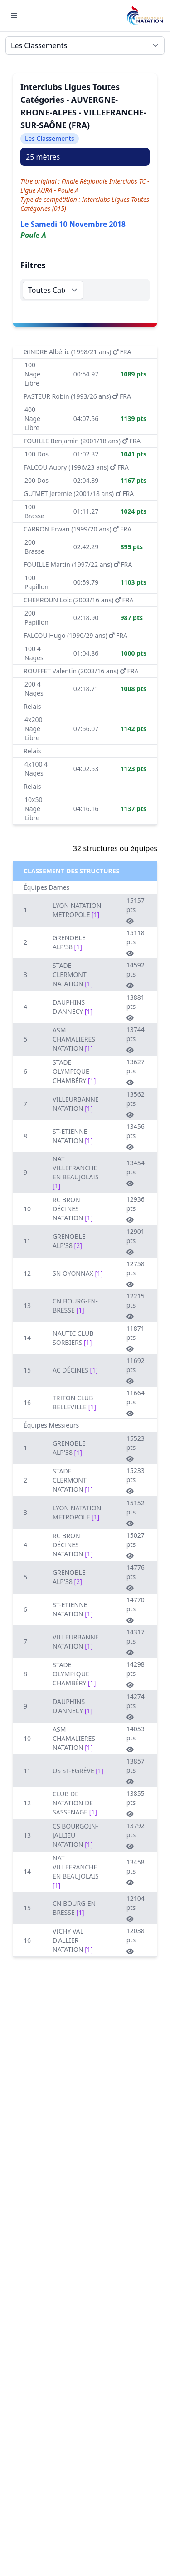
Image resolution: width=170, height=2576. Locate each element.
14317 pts (135, 1642)
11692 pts (135, 1370)
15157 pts (135, 910)
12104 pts (135, 1908)
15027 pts (135, 1545)
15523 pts (135, 1448)
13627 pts (135, 1071)
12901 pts (135, 1241)
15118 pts (135, 942)
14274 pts (135, 1706)
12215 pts (135, 1306)
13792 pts (135, 1835)
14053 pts (135, 1738)
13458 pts (135, 1872)
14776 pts (135, 1577)
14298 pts (135, 1674)
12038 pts (135, 1940)
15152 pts (135, 1512)
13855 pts (135, 1803)
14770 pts (135, 1609)
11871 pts (135, 1338)
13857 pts (135, 1771)
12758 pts (135, 1273)
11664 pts (135, 1402)
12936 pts (135, 1209)
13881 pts (135, 1007)
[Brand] (144, 16)
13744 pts (135, 1039)
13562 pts (135, 1104)
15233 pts (135, 1480)
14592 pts (135, 975)
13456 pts (135, 1136)
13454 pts (135, 1172)
